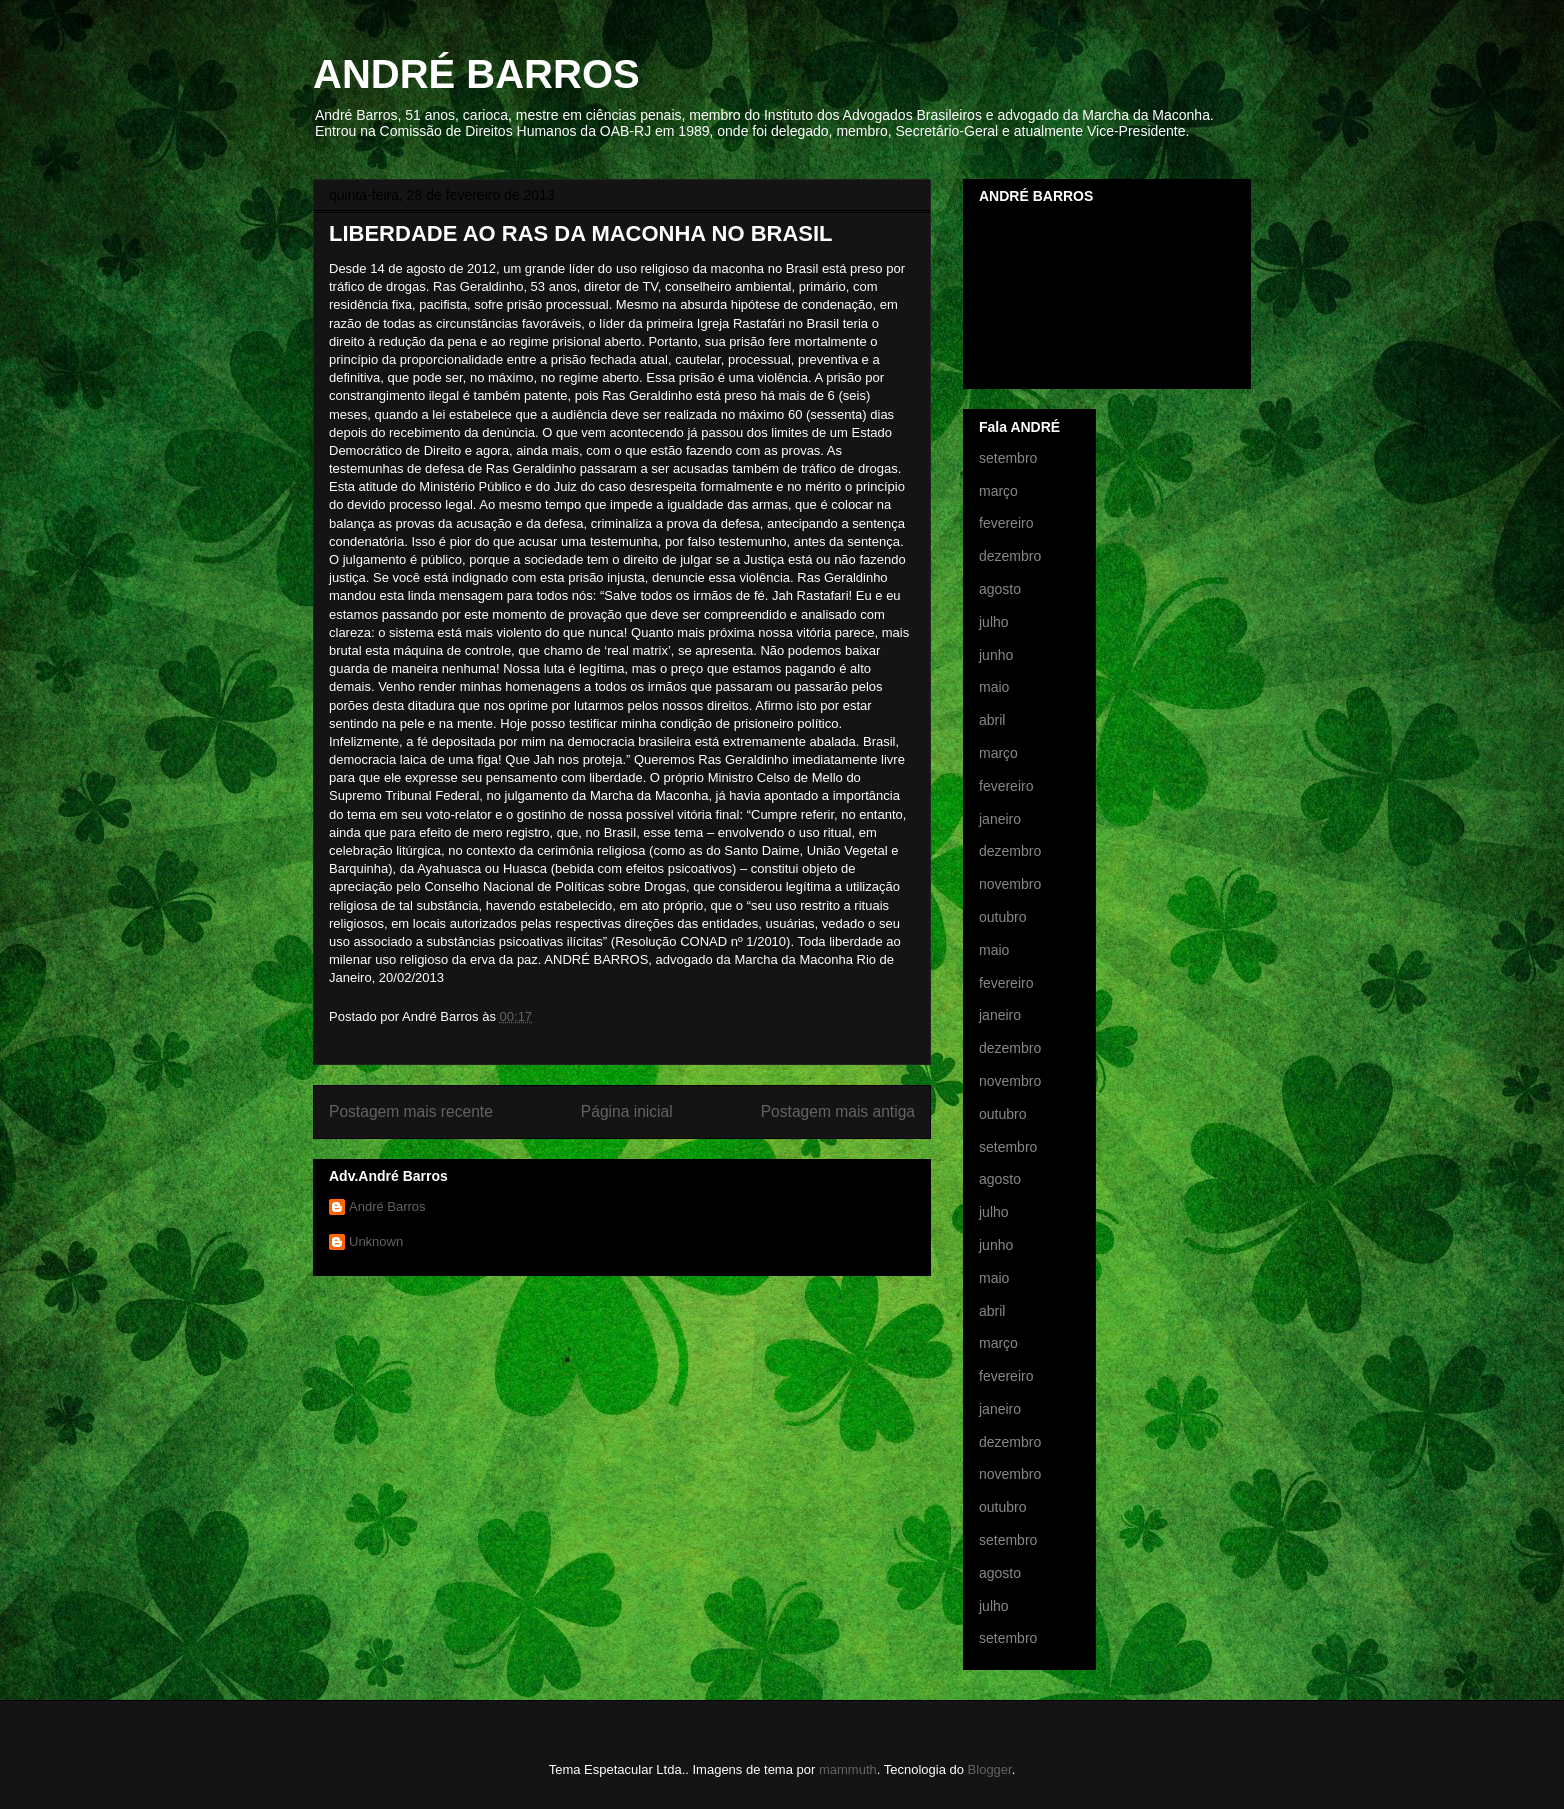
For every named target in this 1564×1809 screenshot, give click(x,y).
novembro (1010, 884)
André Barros (387, 1206)
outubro (1002, 917)
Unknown (376, 1241)
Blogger (990, 1769)
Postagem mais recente (411, 1111)
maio (994, 687)
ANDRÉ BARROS (476, 74)
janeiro (1000, 819)
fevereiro (1006, 523)
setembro (1008, 458)
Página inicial (627, 1111)
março (998, 491)
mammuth (848, 1769)
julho (994, 622)
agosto (1000, 589)
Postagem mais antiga (838, 1111)
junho (996, 655)
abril (992, 720)
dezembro (1010, 556)
